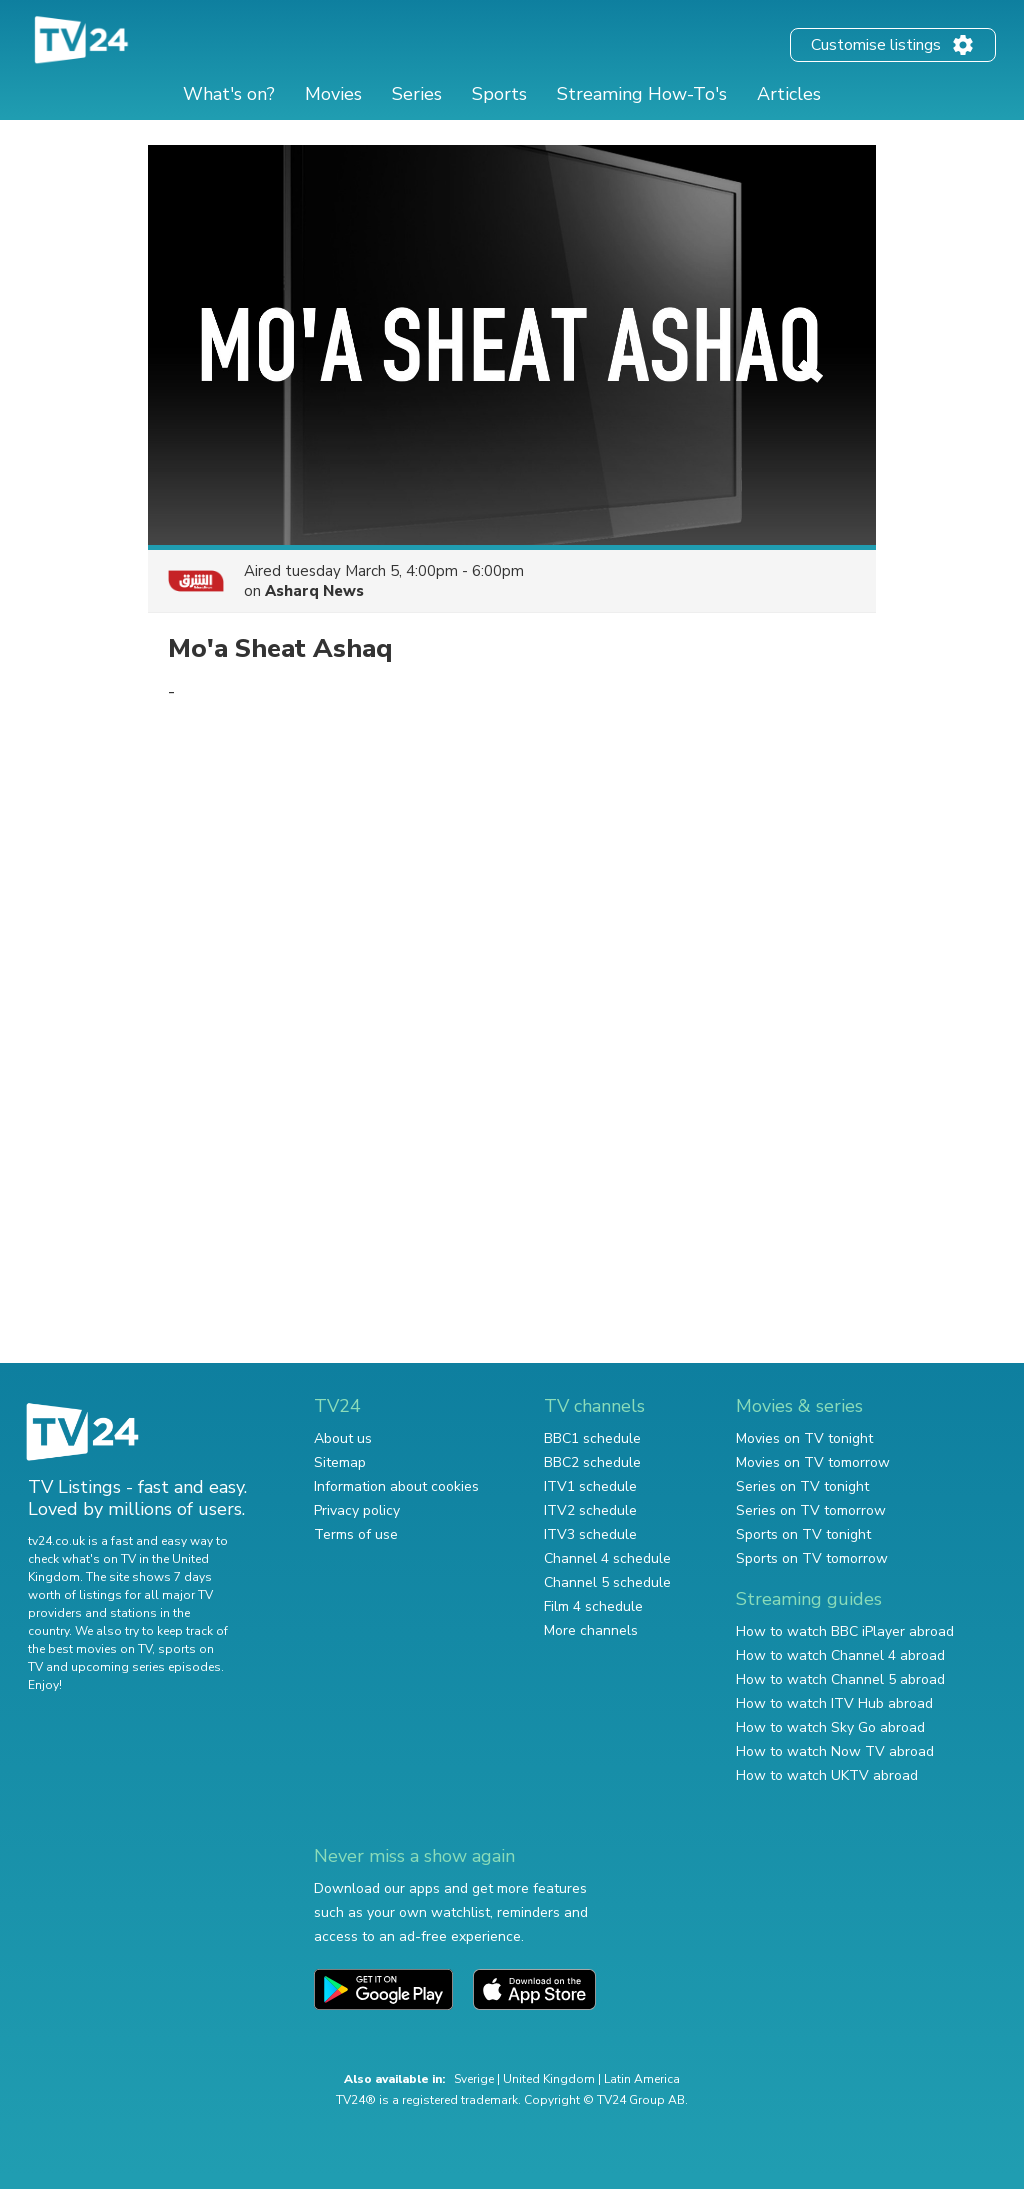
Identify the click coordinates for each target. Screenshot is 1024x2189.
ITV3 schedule (590, 1534)
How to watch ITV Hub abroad (834, 1703)
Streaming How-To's (642, 94)
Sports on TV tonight (803, 1534)
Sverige (474, 2079)
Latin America (642, 2079)
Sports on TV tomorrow (812, 1558)
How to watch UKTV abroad (827, 1775)
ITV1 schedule (590, 1486)
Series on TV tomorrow (811, 1510)
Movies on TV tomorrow (813, 1462)
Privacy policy (357, 1510)
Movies (333, 94)
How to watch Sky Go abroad (830, 1727)
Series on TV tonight (802, 1486)
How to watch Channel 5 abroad (840, 1679)
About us (343, 1438)
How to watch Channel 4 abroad (840, 1655)
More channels (591, 1630)
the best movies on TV (90, 1649)
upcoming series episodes (146, 1667)
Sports (499, 94)
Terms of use (356, 1534)
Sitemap (340, 1462)
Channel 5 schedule (607, 1582)
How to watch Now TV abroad (835, 1751)
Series (417, 94)
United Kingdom (549, 2079)
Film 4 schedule (593, 1606)
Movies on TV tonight (804, 1438)
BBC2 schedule (592, 1462)
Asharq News (314, 591)
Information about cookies (396, 1486)
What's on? (229, 94)
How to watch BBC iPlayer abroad (845, 1631)
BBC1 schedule (592, 1438)
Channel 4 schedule (607, 1558)
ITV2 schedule (590, 1510)
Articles (789, 94)
